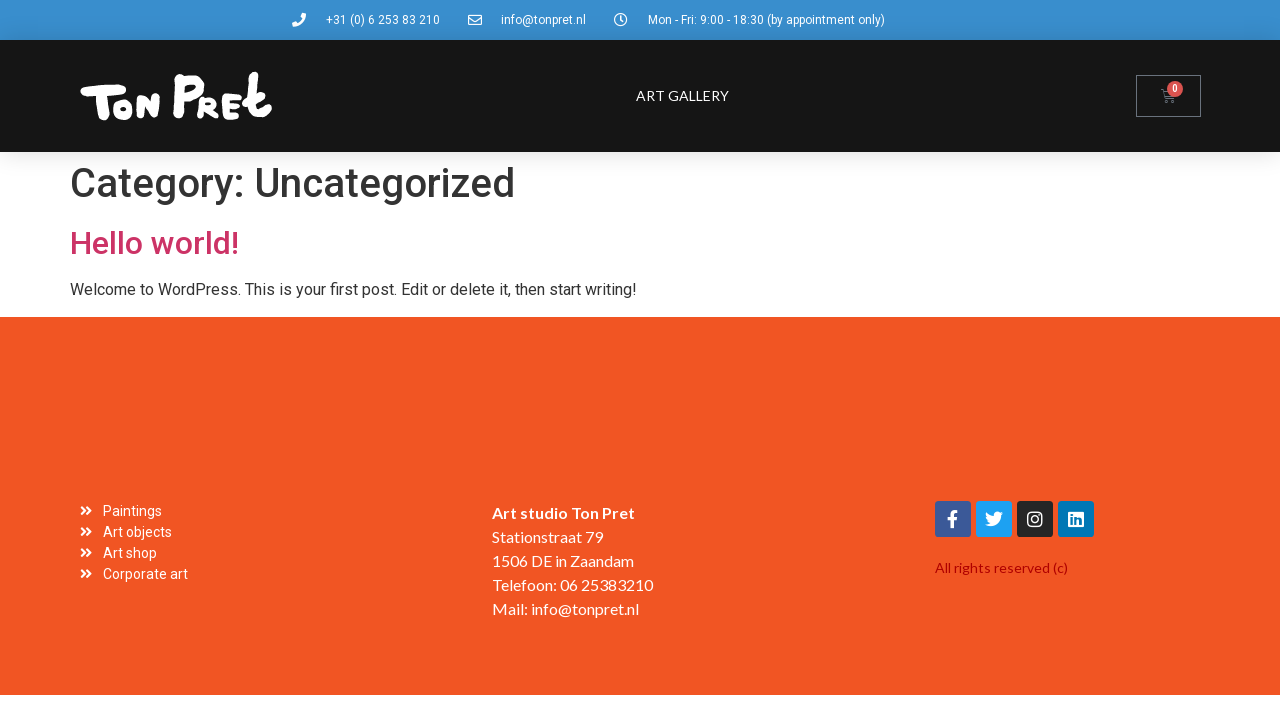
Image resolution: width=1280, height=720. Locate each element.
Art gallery (682, 95)
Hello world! (154, 243)
